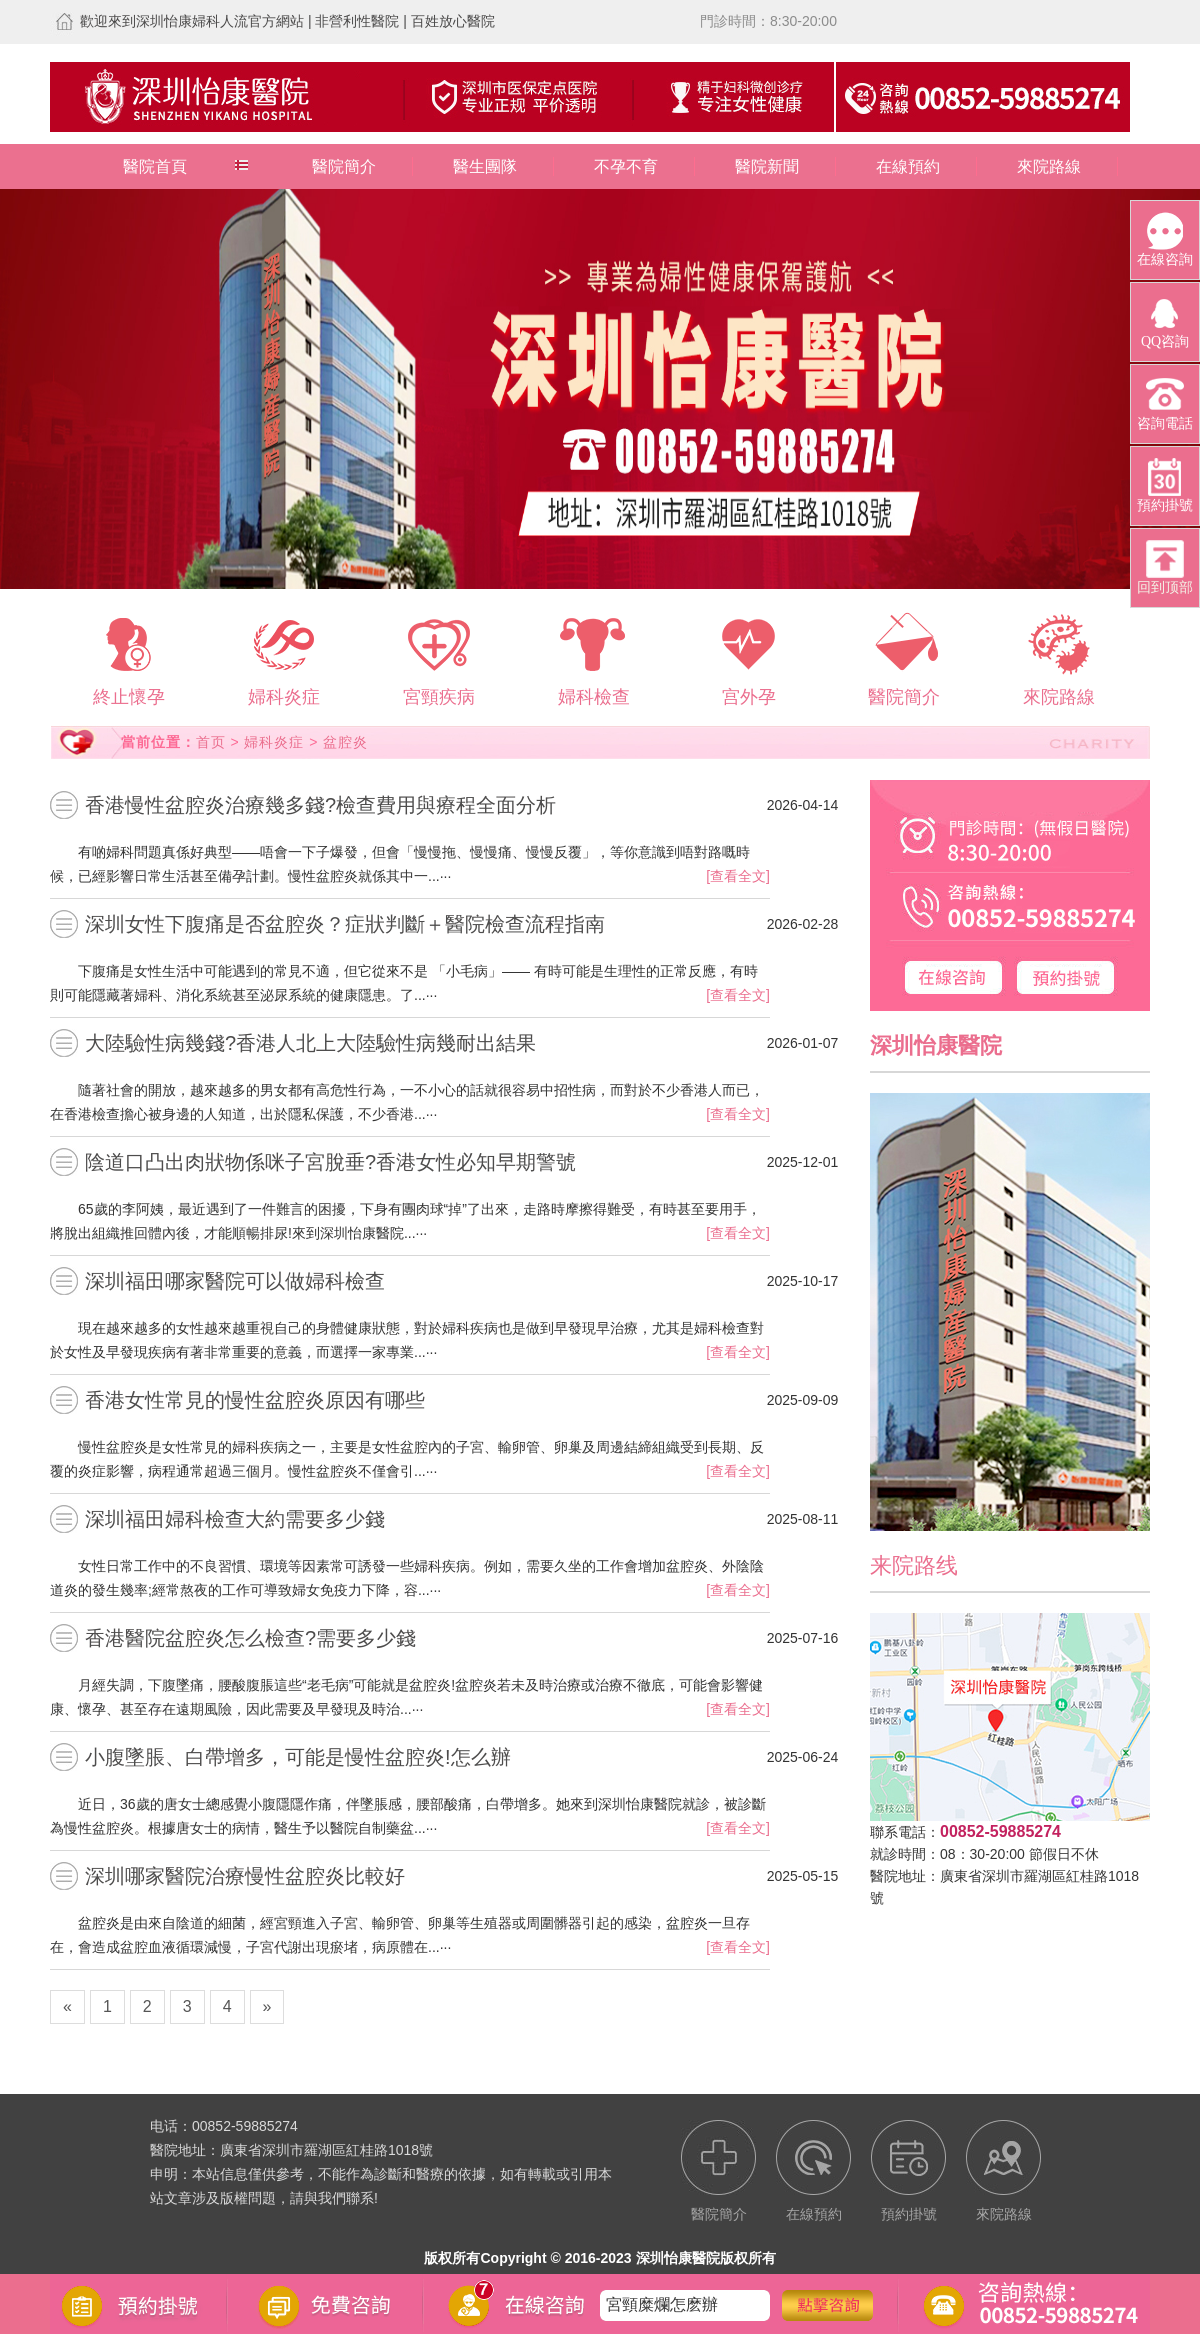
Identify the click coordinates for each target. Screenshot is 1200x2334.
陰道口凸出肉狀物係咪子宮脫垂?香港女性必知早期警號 (330, 1162)
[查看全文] (738, 876)
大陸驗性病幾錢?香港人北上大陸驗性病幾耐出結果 (310, 1043)
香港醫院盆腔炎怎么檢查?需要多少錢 (250, 1638)
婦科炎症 (274, 742)
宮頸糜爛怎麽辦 (662, 2304)
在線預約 (908, 166)
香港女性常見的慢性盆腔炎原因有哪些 (255, 1400)
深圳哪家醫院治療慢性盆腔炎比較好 (245, 1876)
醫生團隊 (485, 166)
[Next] (267, 2007)
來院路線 (1049, 166)
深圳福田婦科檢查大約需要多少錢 (235, 1519)
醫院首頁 (155, 166)
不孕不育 (626, 166)
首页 (211, 742)
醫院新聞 (767, 166)
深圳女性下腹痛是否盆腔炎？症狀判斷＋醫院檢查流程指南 (345, 924)
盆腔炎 (345, 742)
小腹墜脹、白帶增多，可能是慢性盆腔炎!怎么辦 (298, 1757)
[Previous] (67, 2007)
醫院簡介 (344, 166)
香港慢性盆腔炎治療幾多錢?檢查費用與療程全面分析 (320, 805)
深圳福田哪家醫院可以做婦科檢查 (235, 1281)
